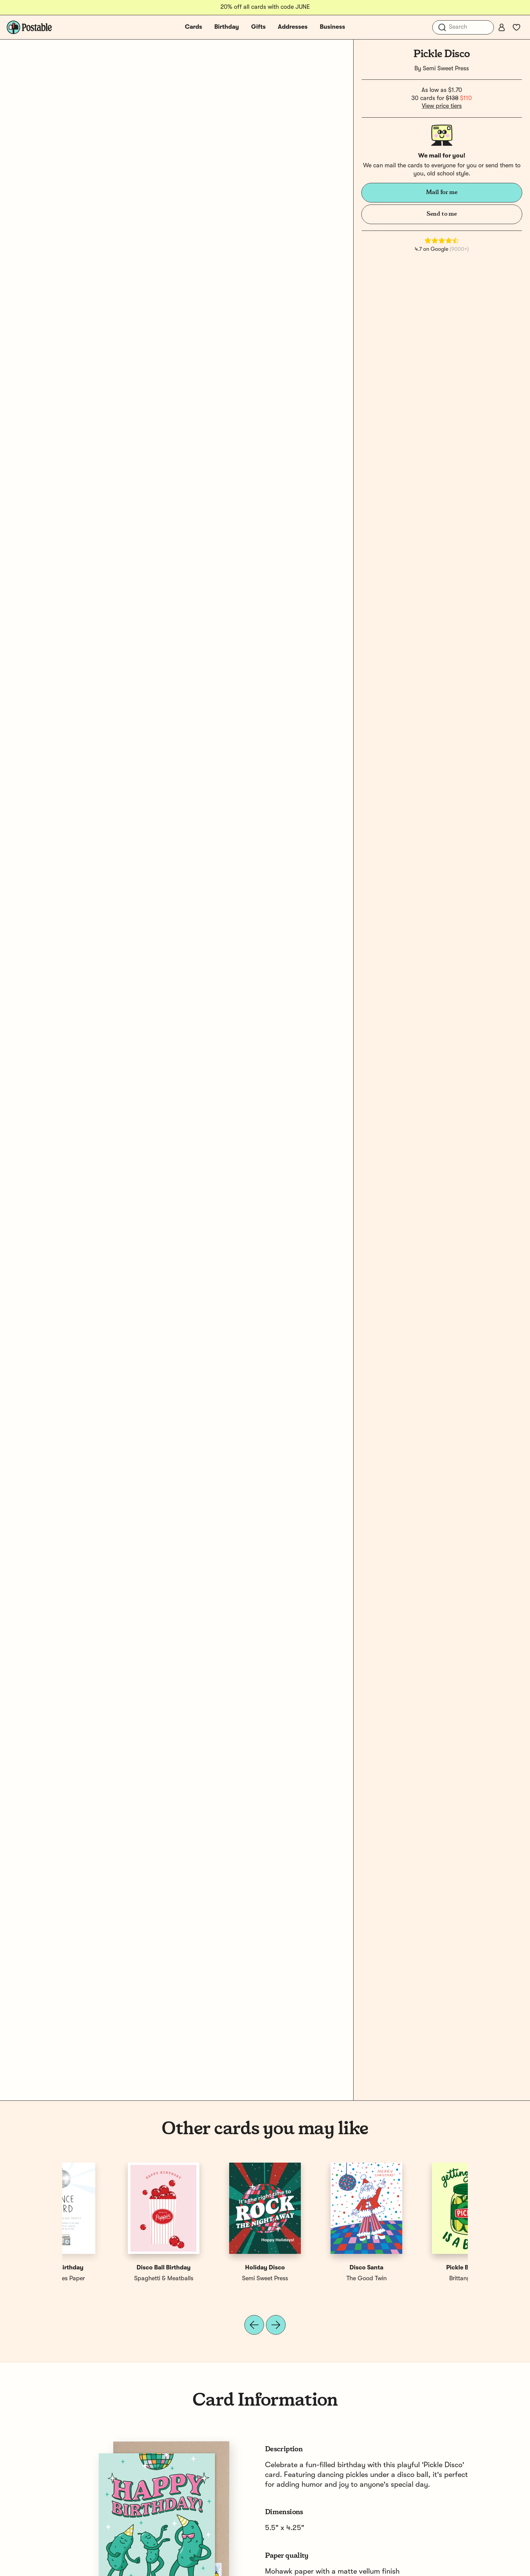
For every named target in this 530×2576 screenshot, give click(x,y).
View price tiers (442, 106)
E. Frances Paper (417, 2279)
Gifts (258, 27)
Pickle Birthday (113, 2268)
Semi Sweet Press (446, 69)
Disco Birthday (316, 2268)
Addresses (293, 27)
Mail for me (441, 192)
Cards (193, 27)
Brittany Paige (113, 2279)
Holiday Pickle (214, 2268)
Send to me (442, 214)
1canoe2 (214, 2279)
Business (332, 27)
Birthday (226, 27)
